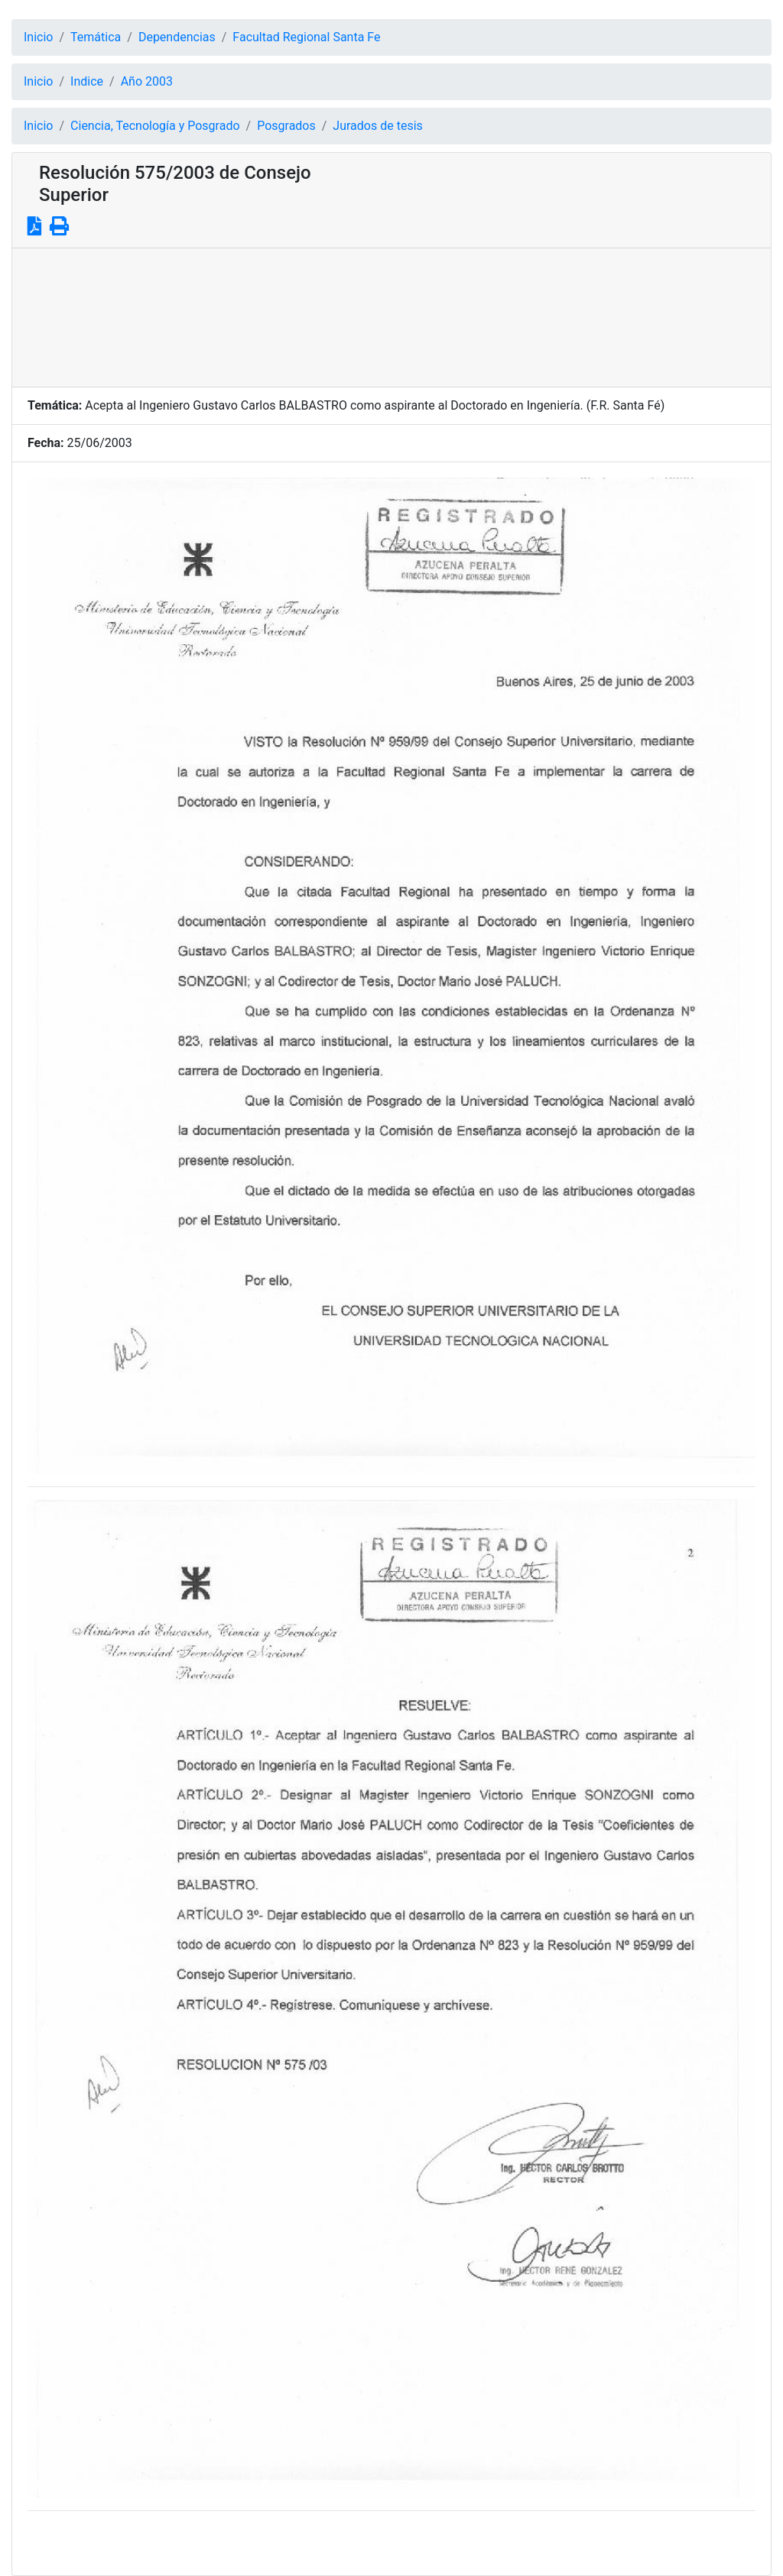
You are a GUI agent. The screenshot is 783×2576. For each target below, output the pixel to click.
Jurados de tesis (377, 125)
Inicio (38, 37)
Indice (86, 81)
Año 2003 (147, 81)
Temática (95, 37)
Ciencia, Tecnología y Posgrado (154, 125)
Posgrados (286, 125)
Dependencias (177, 37)
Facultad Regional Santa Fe (306, 37)
